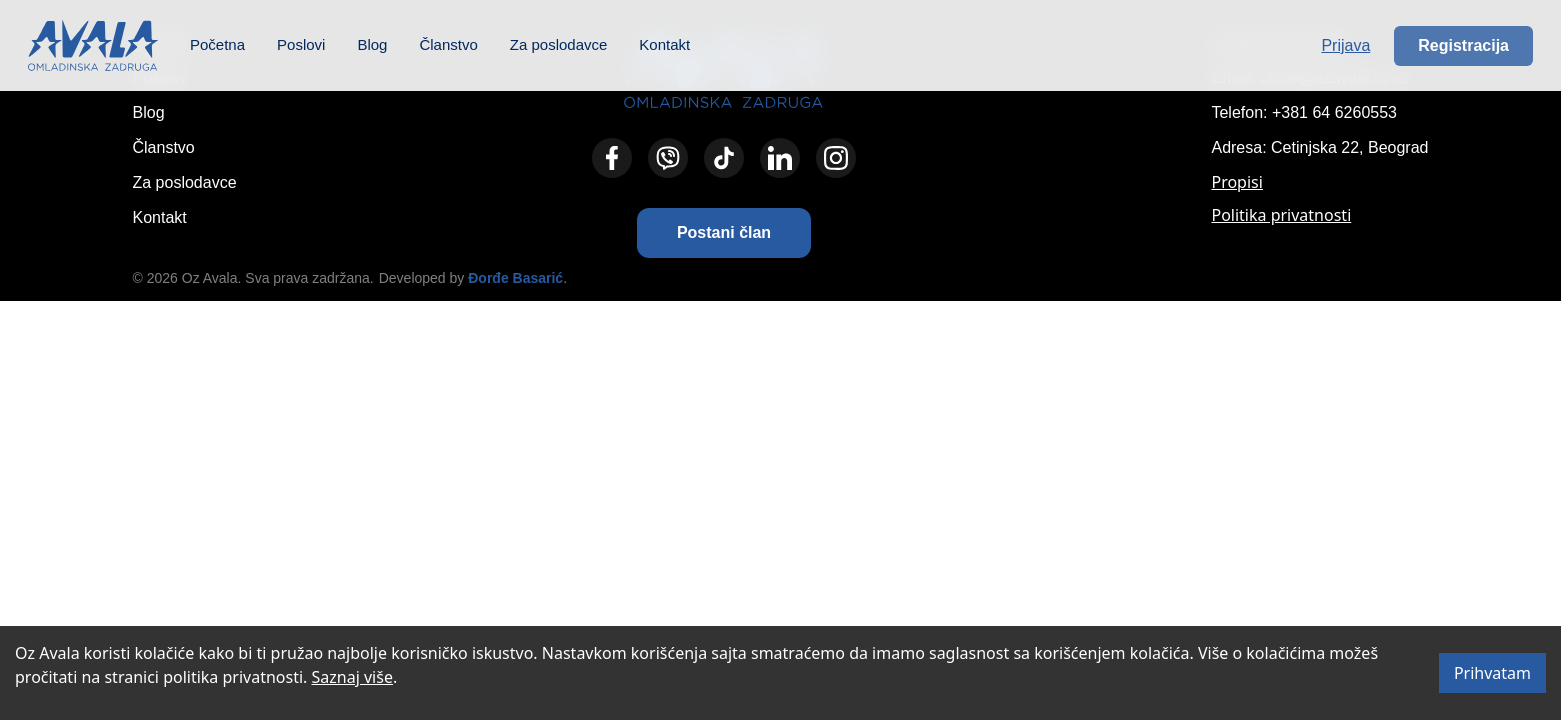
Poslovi (301, 44)
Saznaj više (352, 677)
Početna (217, 44)
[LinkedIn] (780, 158)
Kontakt (664, 44)
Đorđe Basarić (515, 278)
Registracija (1463, 45)
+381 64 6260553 (1334, 112)
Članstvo (448, 44)
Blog (372, 44)
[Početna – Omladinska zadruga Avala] (93, 45)
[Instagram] (836, 158)
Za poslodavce (559, 44)
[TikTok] (724, 158)
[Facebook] (612, 158)
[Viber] (668, 158)
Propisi (1236, 182)
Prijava (1345, 45)
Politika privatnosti (1281, 215)
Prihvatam (1492, 673)
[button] (724, 233)
